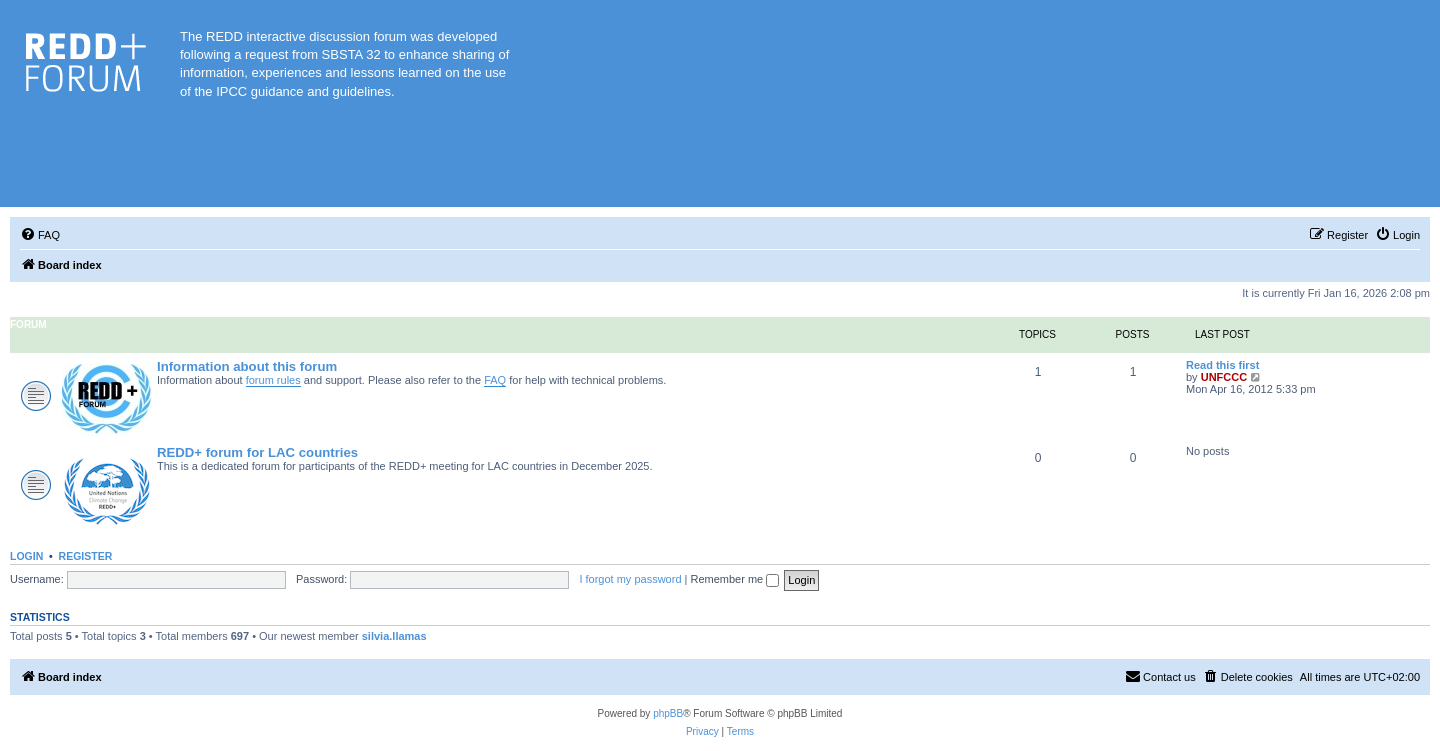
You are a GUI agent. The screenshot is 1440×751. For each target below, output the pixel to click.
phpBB (668, 713)
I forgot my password (630, 579)
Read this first (1222, 365)
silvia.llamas (394, 636)
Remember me (734, 579)
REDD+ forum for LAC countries (257, 452)
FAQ (495, 380)
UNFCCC (1224, 377)
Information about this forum (247, 366)
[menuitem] (40, 235)
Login (26, 556)
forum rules (273, 380)
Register (86, 556)
